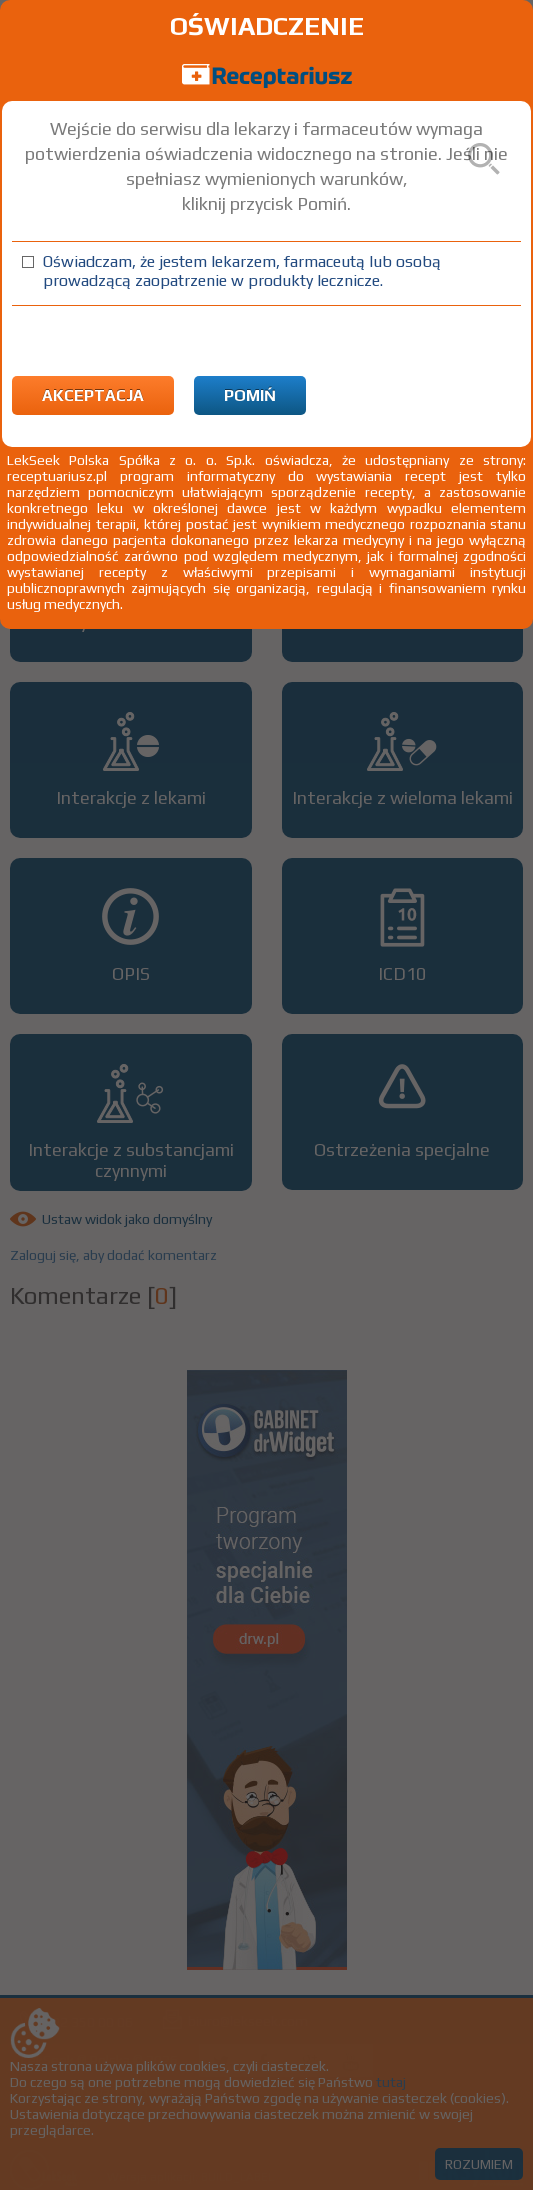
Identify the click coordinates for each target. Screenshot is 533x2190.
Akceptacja (93, 395)
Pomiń (250, 395)
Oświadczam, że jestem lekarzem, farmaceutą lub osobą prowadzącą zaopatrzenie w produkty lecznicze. (242, 271)
